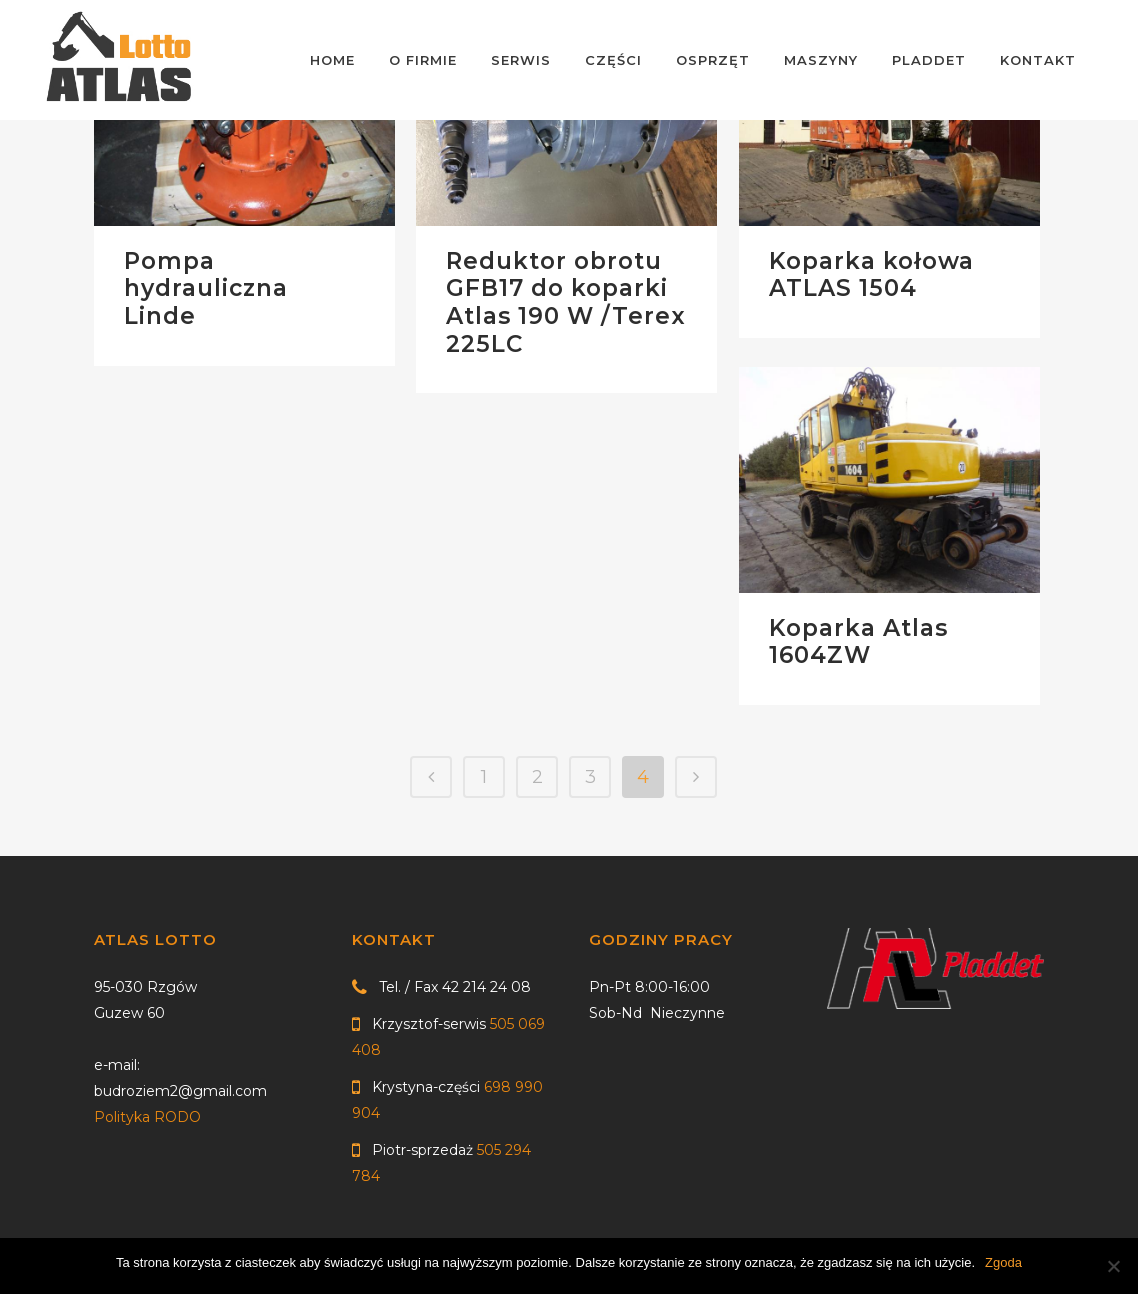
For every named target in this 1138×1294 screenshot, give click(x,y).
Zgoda (1003, 1262)
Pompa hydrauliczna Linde (206, 288)
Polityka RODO (147, 1117)
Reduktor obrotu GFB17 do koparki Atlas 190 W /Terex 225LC (566, 302)
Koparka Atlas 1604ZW (858, 642)
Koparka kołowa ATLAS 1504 (871, 275)
